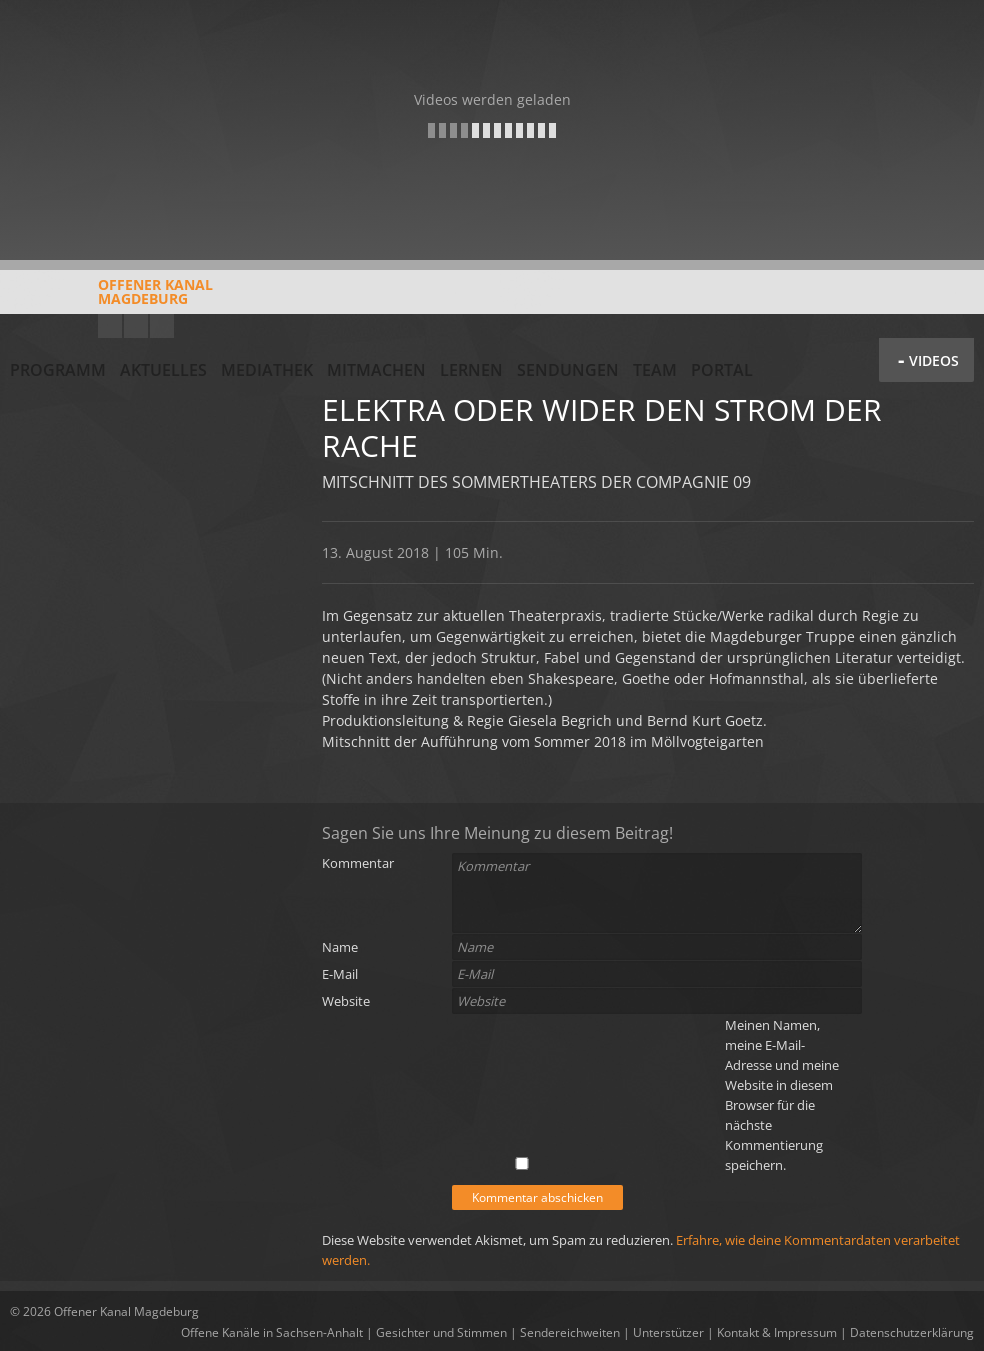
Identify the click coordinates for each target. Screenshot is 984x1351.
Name (340, 947)
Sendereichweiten (570, 1332)
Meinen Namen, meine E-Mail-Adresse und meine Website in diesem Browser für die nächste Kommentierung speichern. (782, 1095)
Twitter (162, 326)
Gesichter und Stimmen (441, 1332)
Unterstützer (668, 1332)
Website (346, 1001)
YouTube (110, 326)
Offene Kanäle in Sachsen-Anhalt (272, 1332)
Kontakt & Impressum (777, 1332)
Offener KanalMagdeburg (111, 299)
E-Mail (340, 974)
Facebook (136, 326)
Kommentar (358, 863)
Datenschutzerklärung (912, 1332)
